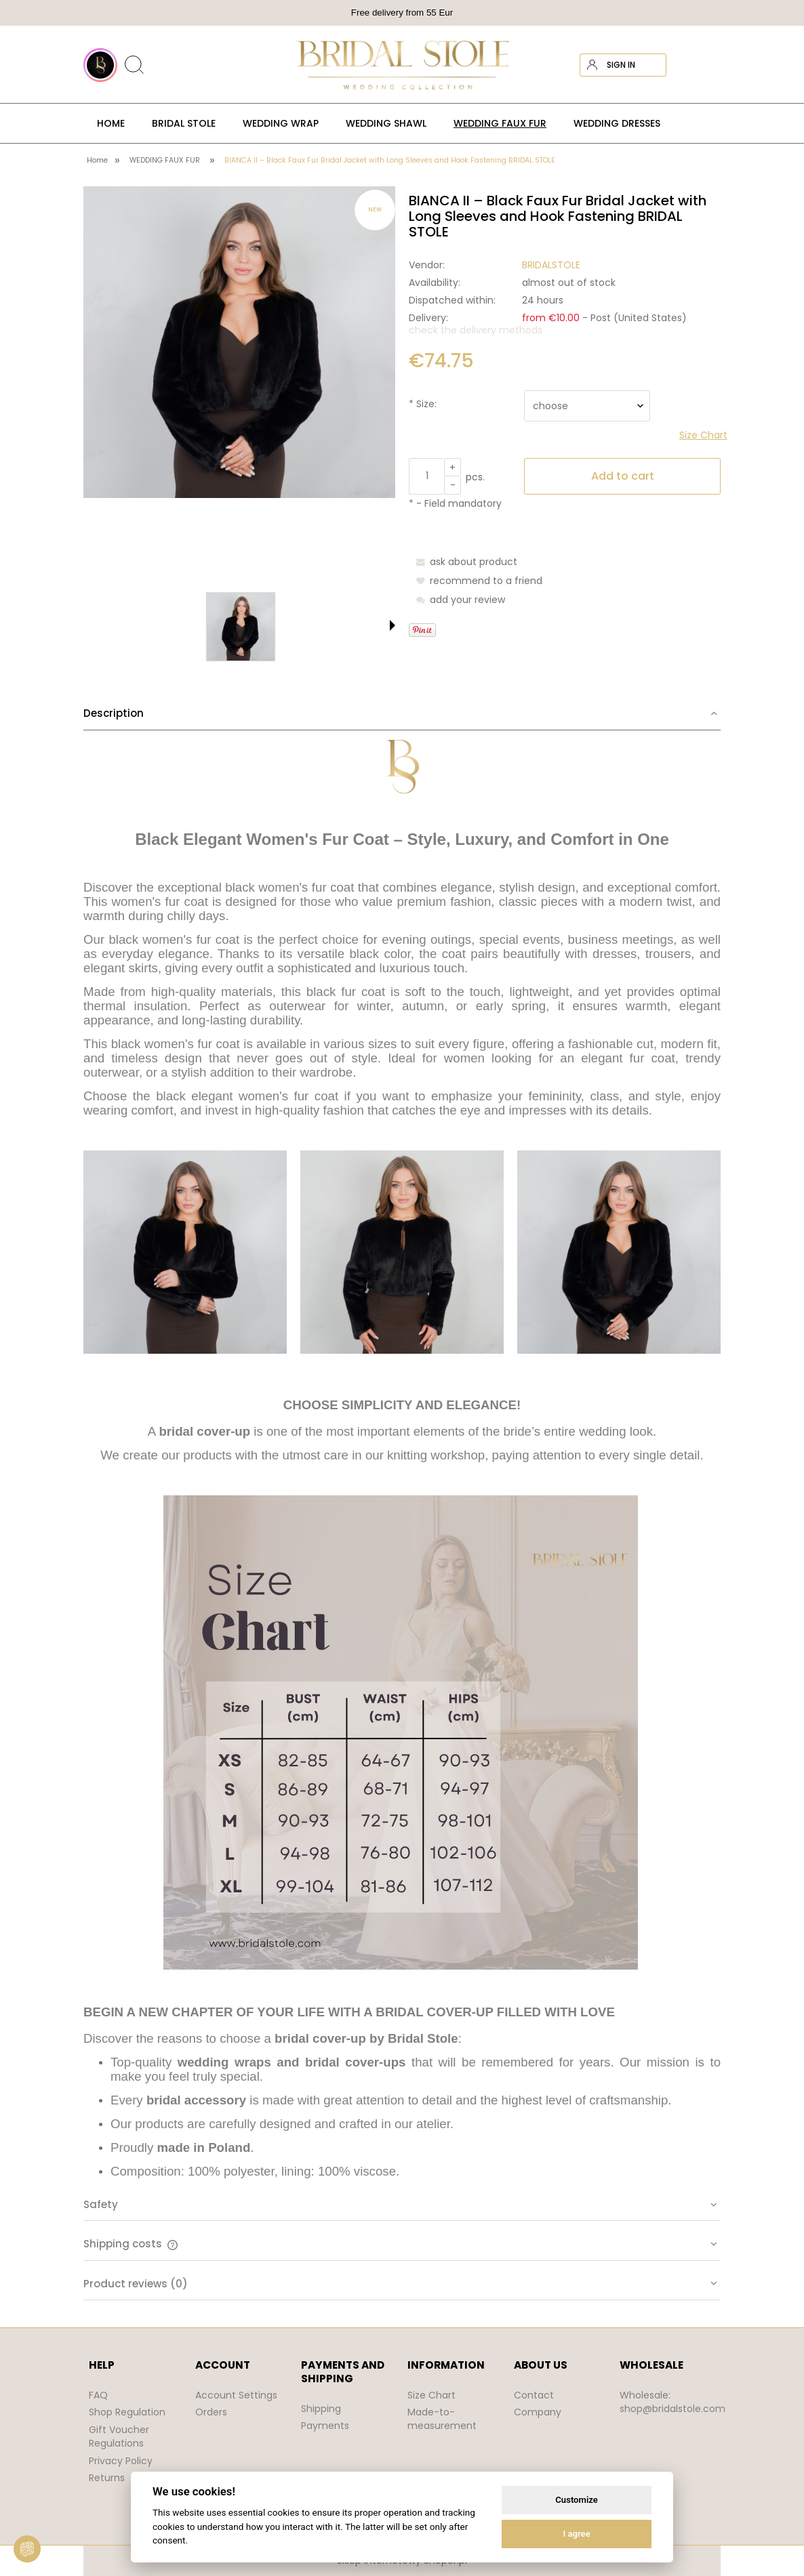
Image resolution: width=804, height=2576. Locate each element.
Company (537, 2412)
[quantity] (426, 476)
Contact (534, 2395)
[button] (392, 625)
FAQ (98, 2395)
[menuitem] (110, 123)
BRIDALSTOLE (551, 265)
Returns (107, 2478)
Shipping (321, 2408)
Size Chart (431, 2395)
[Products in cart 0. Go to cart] (709, 65)
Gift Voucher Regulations (119, 2436)
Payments (325, 2425)
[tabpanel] (402, 1460)
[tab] (402, 1438)
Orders (211, 2412)
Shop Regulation (127, 2412)
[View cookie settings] (27, 2548)
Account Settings (236, 2395)
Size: (423, 404)
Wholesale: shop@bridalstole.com (672, 2401)
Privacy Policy (121, 2461)
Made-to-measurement (442, 2418)
